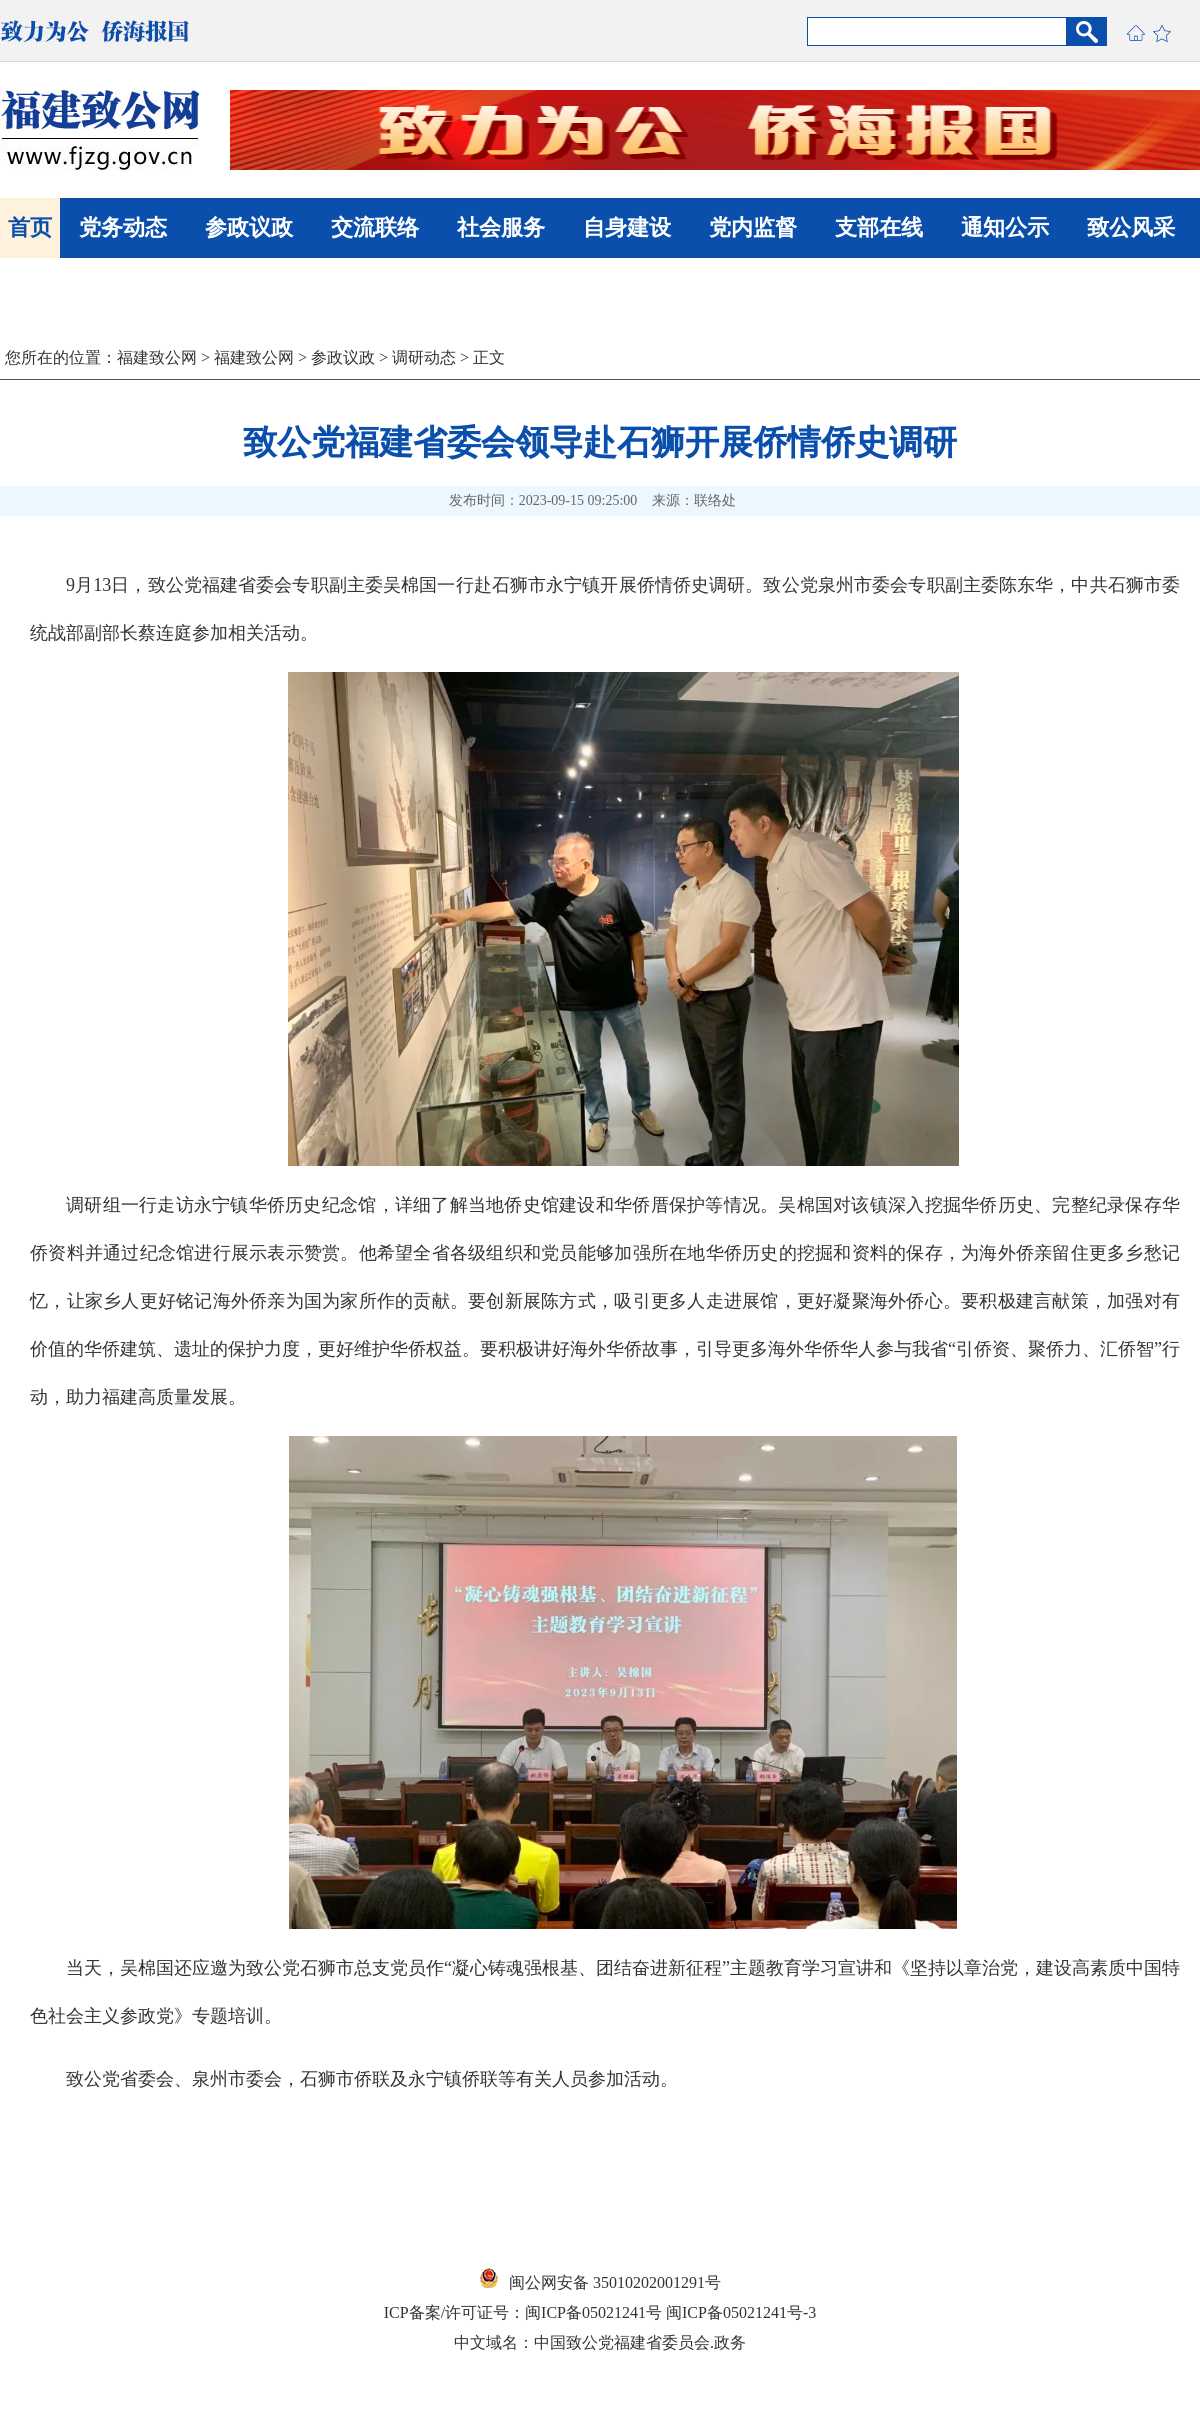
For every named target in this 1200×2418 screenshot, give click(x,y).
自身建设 (627, 227)
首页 (30, 227)
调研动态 (424, 357)
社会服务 (501, 227)
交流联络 (375, 227)
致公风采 (1131, 227)
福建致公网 (157, 357)
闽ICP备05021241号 (593, 2312)
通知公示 (1005, 227)
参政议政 (249, 227)
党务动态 (123, 227)
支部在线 (879, 227)
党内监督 (753, 227)
